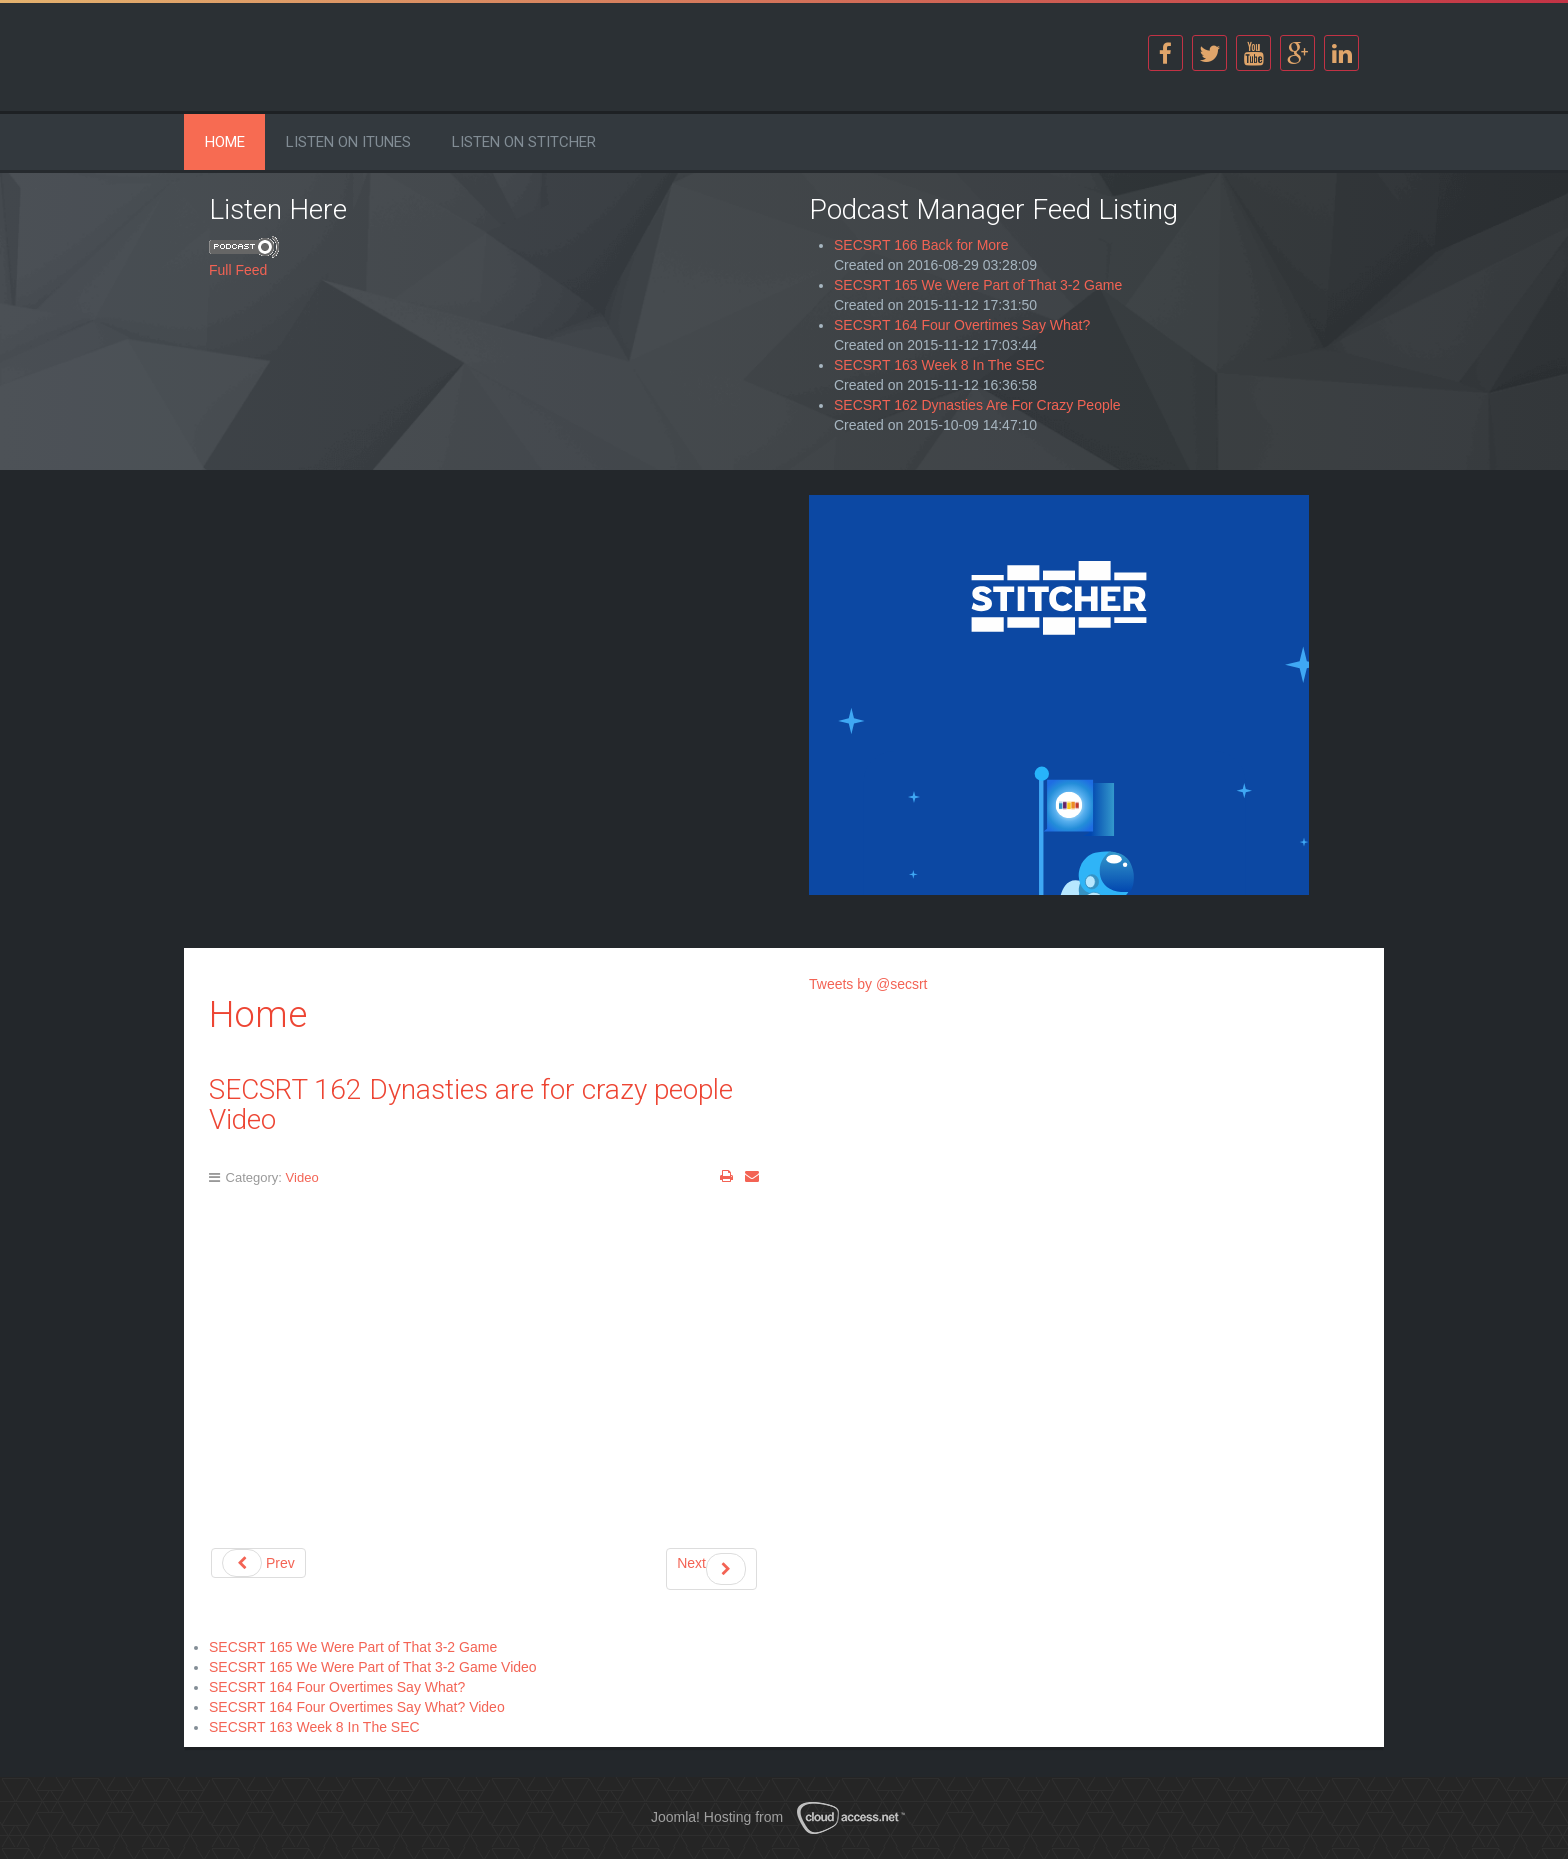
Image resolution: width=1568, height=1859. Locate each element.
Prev (258, 1563)
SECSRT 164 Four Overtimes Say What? (962, 325)
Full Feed (238, 270)
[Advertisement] (484, 635)
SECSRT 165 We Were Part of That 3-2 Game (978, 285)
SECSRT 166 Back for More (921, 245)
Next (711, 1569)
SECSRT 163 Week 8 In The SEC (939, 365)
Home (225, 142)
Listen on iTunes (348, 142)
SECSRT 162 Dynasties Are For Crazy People (977, 405)
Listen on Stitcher (524, 142)
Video (302, 1177)
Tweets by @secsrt (868, 984)
